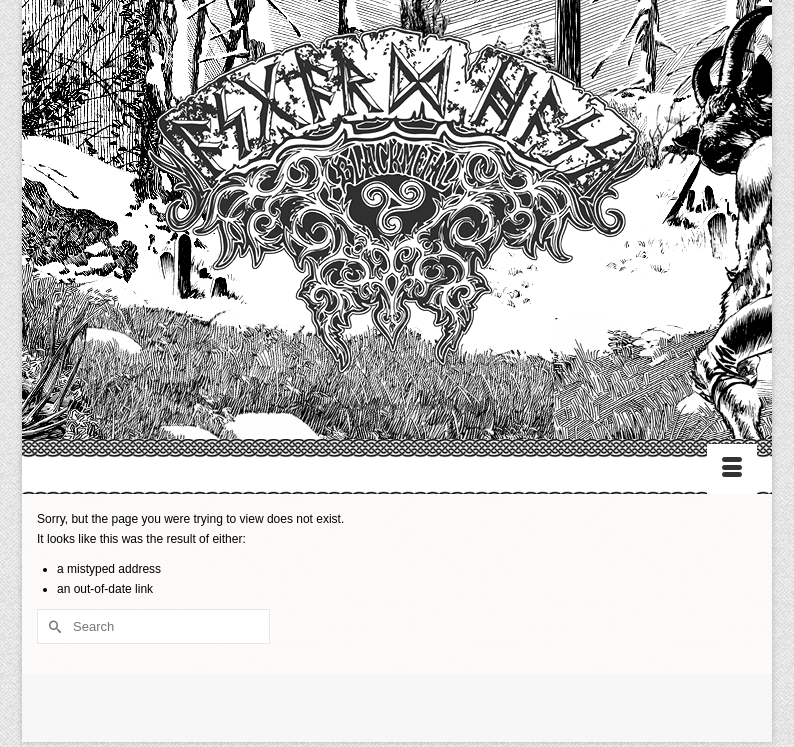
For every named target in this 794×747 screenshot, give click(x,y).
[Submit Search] (52, 626)
